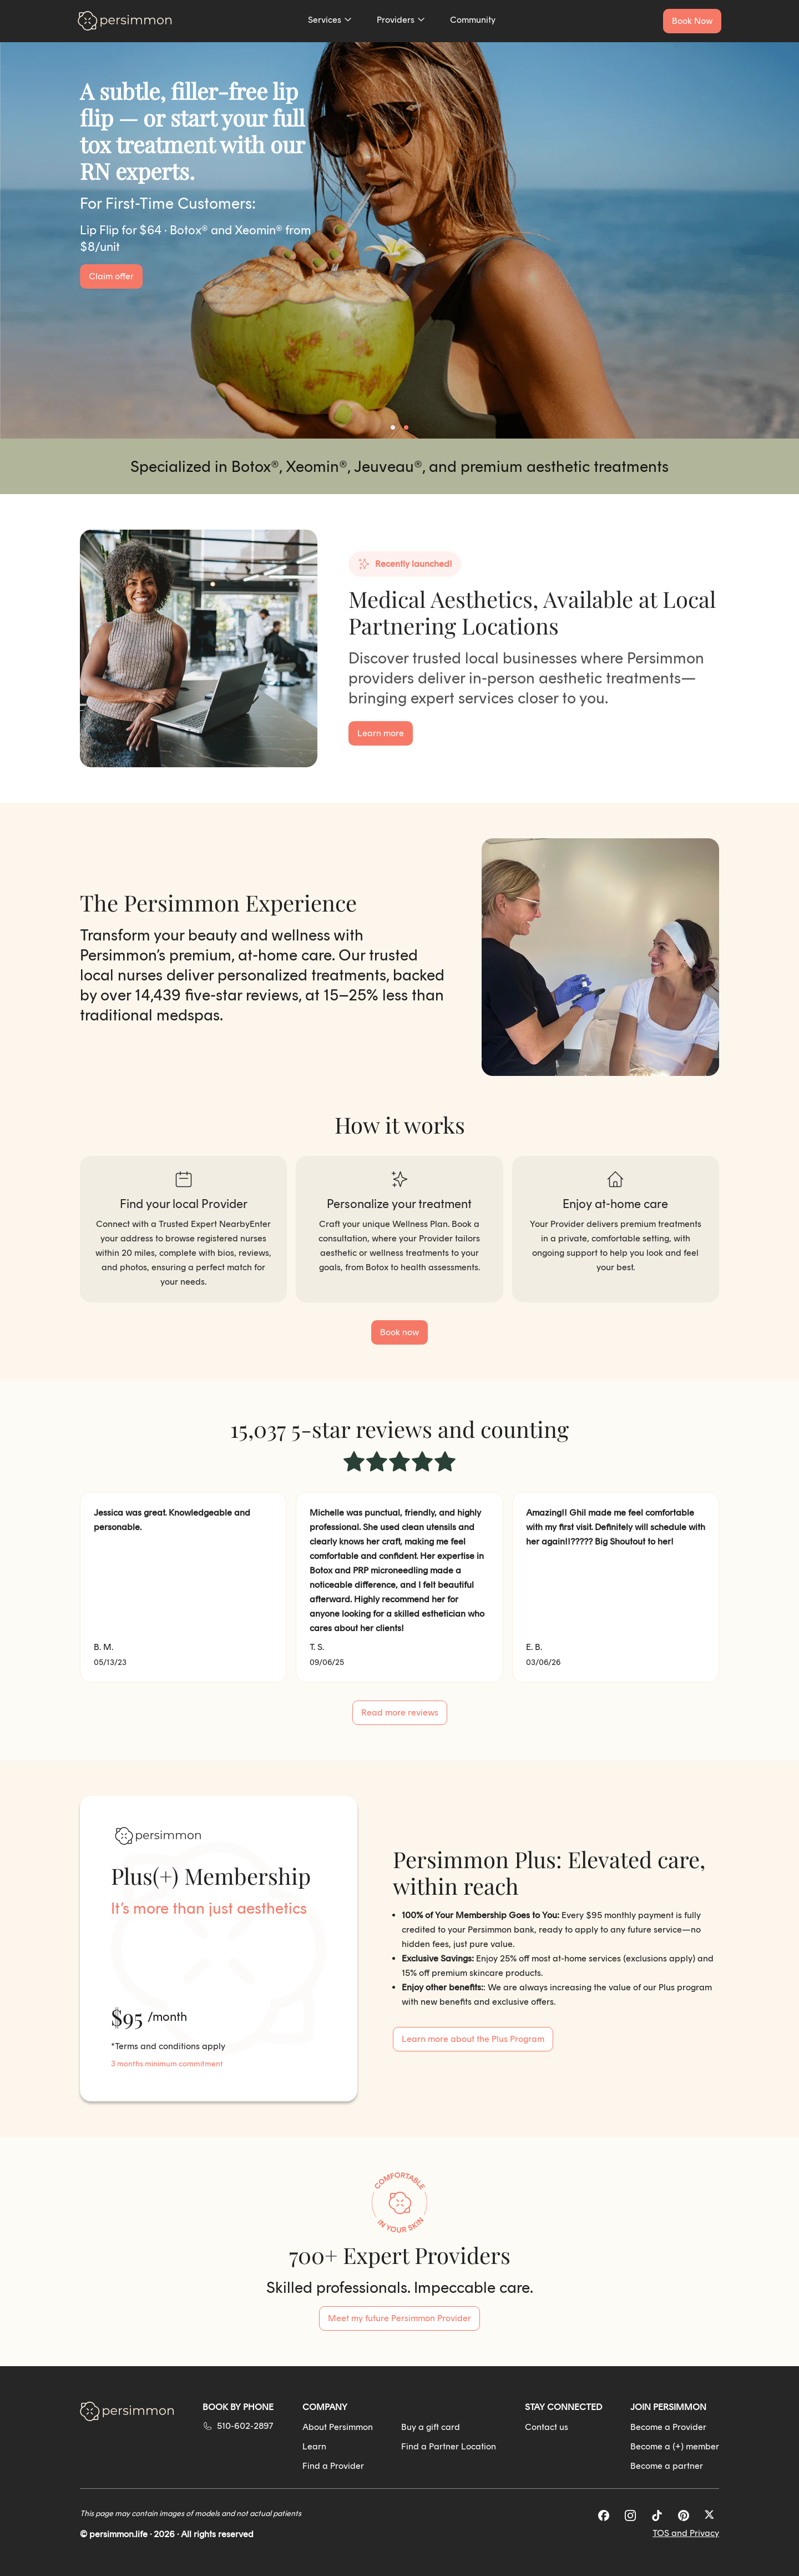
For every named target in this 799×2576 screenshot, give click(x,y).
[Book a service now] (692, 21)
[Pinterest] (683, 2515)
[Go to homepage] (125, 21)
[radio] (354, 1462)
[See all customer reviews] (399, 1713)
